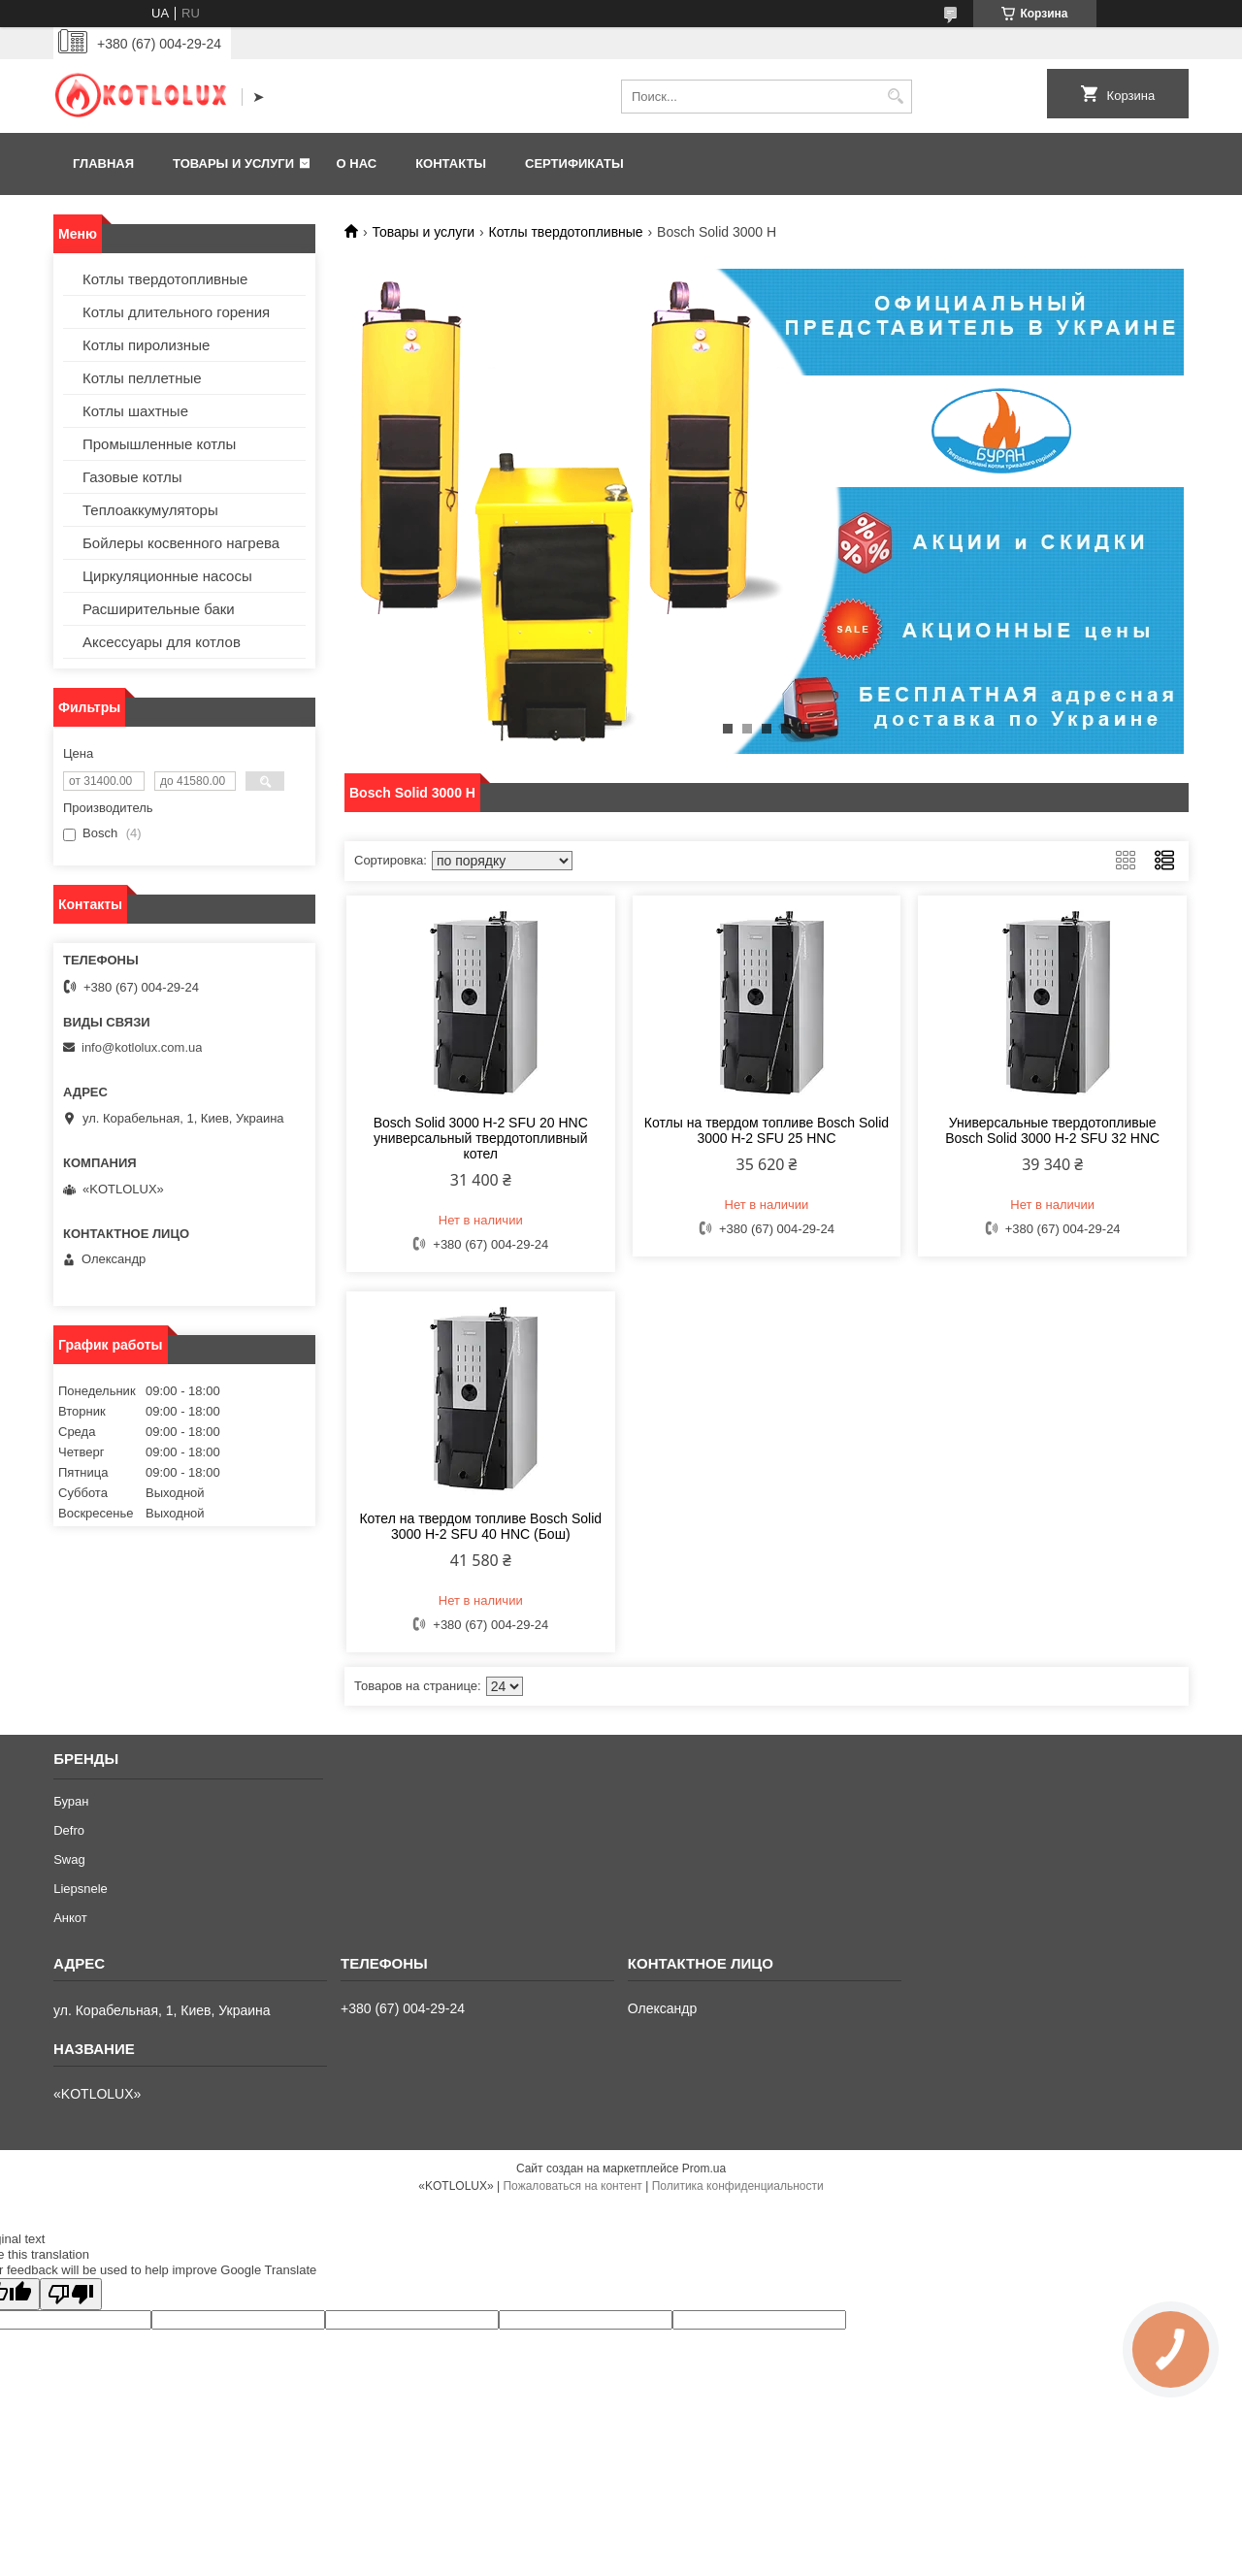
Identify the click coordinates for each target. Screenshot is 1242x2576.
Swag (69, 1859)
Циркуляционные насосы (167, 576)
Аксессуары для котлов (161, 642)
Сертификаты (574, 163)
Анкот (70, 1917)
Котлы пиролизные (146, 345)
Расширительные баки (158, 609)
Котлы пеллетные (142, 378)
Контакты (450, 163)
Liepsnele (80, 1888)
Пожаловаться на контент (572, 2186)
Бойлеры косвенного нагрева (180, 543)
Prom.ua (704, 2168)
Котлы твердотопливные (566, 232)
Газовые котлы (132, 477)
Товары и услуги (233, 163)
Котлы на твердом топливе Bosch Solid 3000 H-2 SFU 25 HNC (766, 1130)
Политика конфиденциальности (738, 2186)
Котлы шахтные (135, 411)
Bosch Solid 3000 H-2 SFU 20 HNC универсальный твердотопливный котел (481, 1138)
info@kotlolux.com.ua (142, 1047)
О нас (357, 163)
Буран (70, 1801)
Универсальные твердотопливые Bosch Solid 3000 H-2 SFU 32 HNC (1052, 1130)
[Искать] (895, 97)
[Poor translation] (71, 2294)
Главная (103, 163)
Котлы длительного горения (176, 312)
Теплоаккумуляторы (150, 510)
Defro (68, 1830)
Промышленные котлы (159, 444)
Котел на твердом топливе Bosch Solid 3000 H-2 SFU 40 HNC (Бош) (480, 1526)
